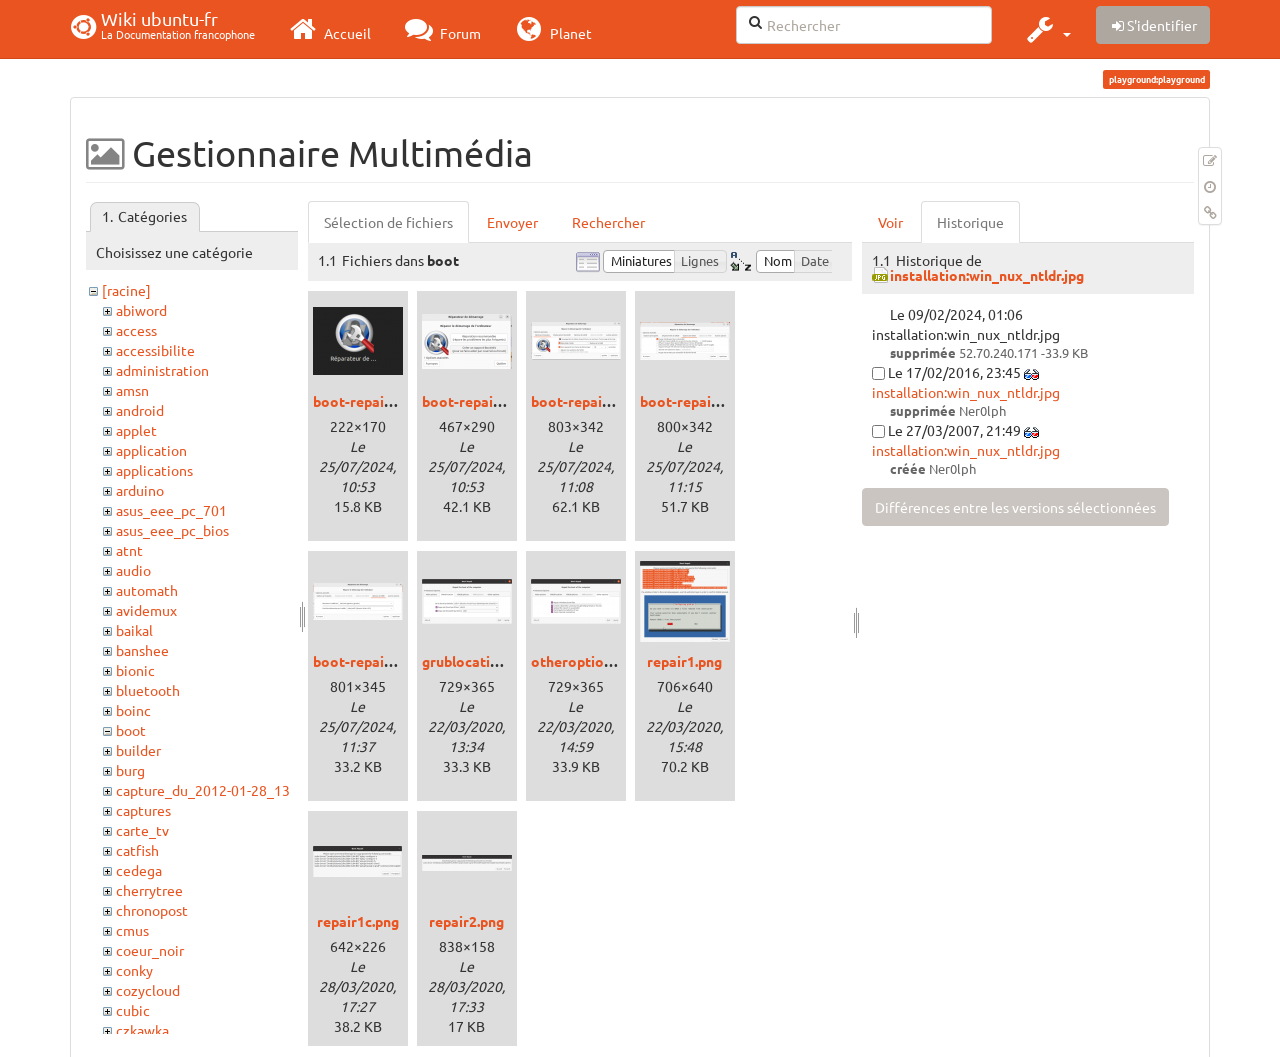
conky (134, 970)
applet (136, 430)
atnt (129, 550)
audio (133, 570)
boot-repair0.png (369, 401)
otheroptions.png (588, 661)
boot (131, 730)
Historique (970, 222)
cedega (139, 870)
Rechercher (608, 222)
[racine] (126, 290)
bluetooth (148, 690)
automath (147, 590)
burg (130, 770)
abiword (141, 310)
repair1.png (684, 661)
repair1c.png (358, 921)
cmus (132, 930)
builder (138, 750)
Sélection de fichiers (388, 222)
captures (143, 810)
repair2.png (466, 921)
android (140, 410)
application (151, 450)
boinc (133, 710)
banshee (142, 650)
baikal (134, 630)
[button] (1046, 29)
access (136, 330)
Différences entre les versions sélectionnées (1015, 507)
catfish (137, 850)
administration (162, 370)
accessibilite (155, 350)
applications (154, 470)
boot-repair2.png (587, 401)
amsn (132, 390)
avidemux (146, 610)
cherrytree (149, 890)
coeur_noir (150, 950)
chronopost (152, 910)
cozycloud (148, 990)
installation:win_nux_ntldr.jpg (987, 275)
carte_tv (142, 830)
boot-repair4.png (369, 661)
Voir (890, 222)
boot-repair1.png (478, 401)
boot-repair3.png (696, 401)
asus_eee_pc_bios (172, 530)
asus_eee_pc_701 (171, 510)
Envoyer (512, 222)
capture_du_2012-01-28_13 (203, 790)
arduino (140, 490)
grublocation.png (478, 661)
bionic (135, 670)
